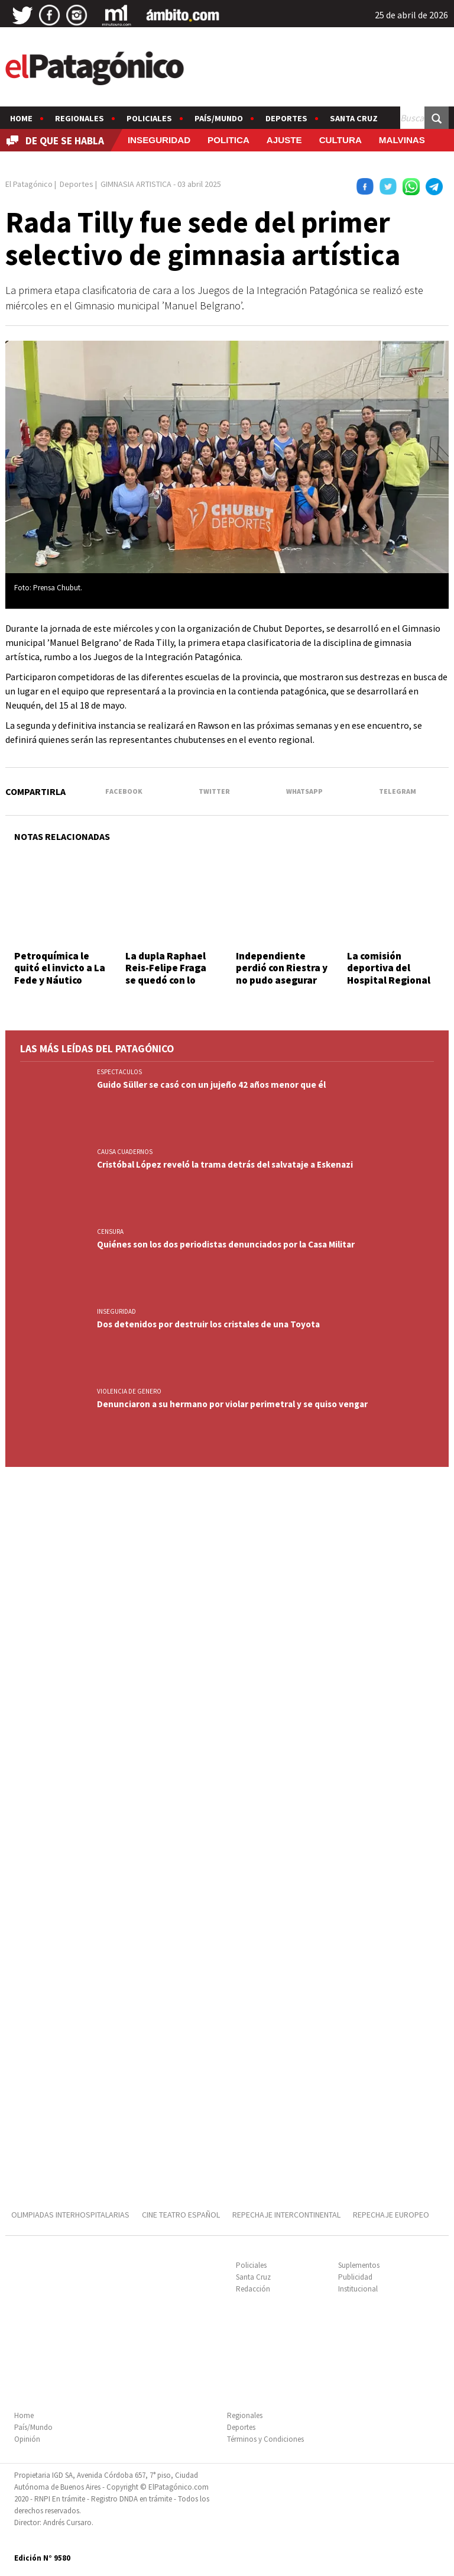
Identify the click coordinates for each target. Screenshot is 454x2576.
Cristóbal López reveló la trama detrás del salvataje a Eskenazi (225, 1164)
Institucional (358, 2289)
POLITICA (228, 140)
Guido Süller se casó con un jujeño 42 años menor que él (211, 1084)
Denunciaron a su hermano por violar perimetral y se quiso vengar (232, 1404)
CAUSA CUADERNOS (125, 1152)
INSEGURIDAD (159, 140)
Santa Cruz (354, 118)
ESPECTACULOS (119, 1072)
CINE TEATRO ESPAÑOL (181, 2214)
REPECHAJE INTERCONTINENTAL (286, 2214)
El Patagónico (29, 184)
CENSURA (110, 1231)
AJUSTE (284, 140)
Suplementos (359, 2265)
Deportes (286, 118)
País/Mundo (218, 118)
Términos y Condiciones (265, 2439)
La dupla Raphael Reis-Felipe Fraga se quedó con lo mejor (165, 973)
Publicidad (355, 2277)
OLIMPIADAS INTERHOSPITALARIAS (70, 2214)
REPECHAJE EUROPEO (391, 2214)
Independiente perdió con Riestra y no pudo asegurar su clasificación (281, 973)
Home (21, 118)
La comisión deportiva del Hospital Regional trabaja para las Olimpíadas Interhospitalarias (390, 986)
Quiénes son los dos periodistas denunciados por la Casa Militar (226, 1244)
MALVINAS (402, 140)
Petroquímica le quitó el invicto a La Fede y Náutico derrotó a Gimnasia (59, 973)
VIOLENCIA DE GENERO (129, 1391)
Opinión (27, 2439)
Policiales (149, 118)
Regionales (79, 118)
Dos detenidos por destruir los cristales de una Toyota (208, 1324)
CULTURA (340, 140)
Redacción (253, 2289)
